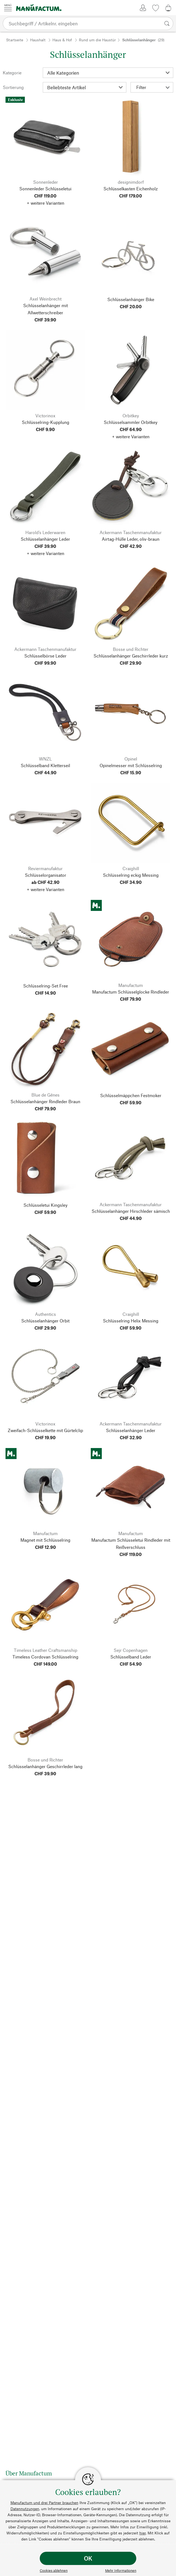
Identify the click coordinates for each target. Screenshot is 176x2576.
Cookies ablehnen (54, 2570)
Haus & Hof (62, 39)
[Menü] (8, 7)
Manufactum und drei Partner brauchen (44, 2502)
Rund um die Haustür (97, 39)
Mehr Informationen (120, 2570)
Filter (153, 87)
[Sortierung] (84, 87)
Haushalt (38, 39)
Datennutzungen (24, 2508)
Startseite (14, 39)
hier (142, 2533)
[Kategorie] (108, 72)
